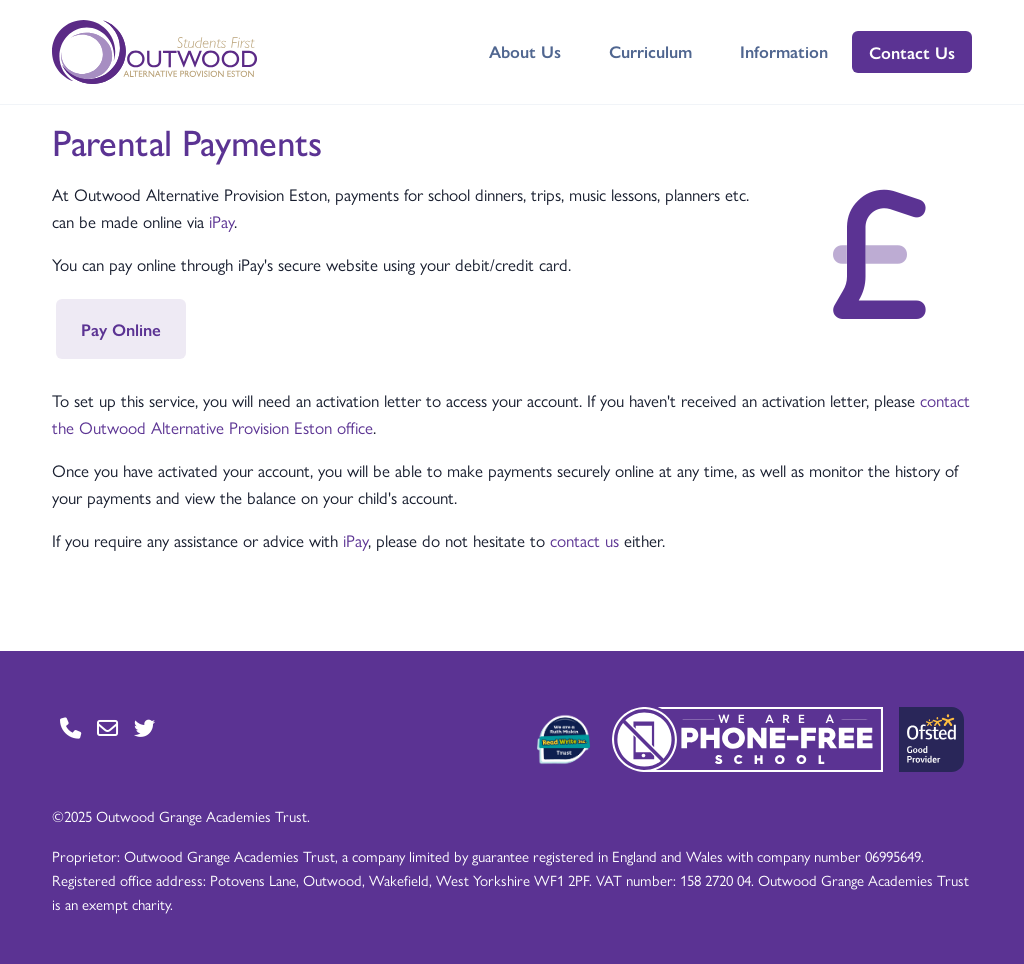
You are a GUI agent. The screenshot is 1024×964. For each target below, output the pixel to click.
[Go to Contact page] (70, 727)
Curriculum (650, 51)
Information (784, 51)
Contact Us (912, 52)
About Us (525, 51)
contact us (584, 540)
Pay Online (121, 329)
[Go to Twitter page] (144, 727)
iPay (221, 221)
